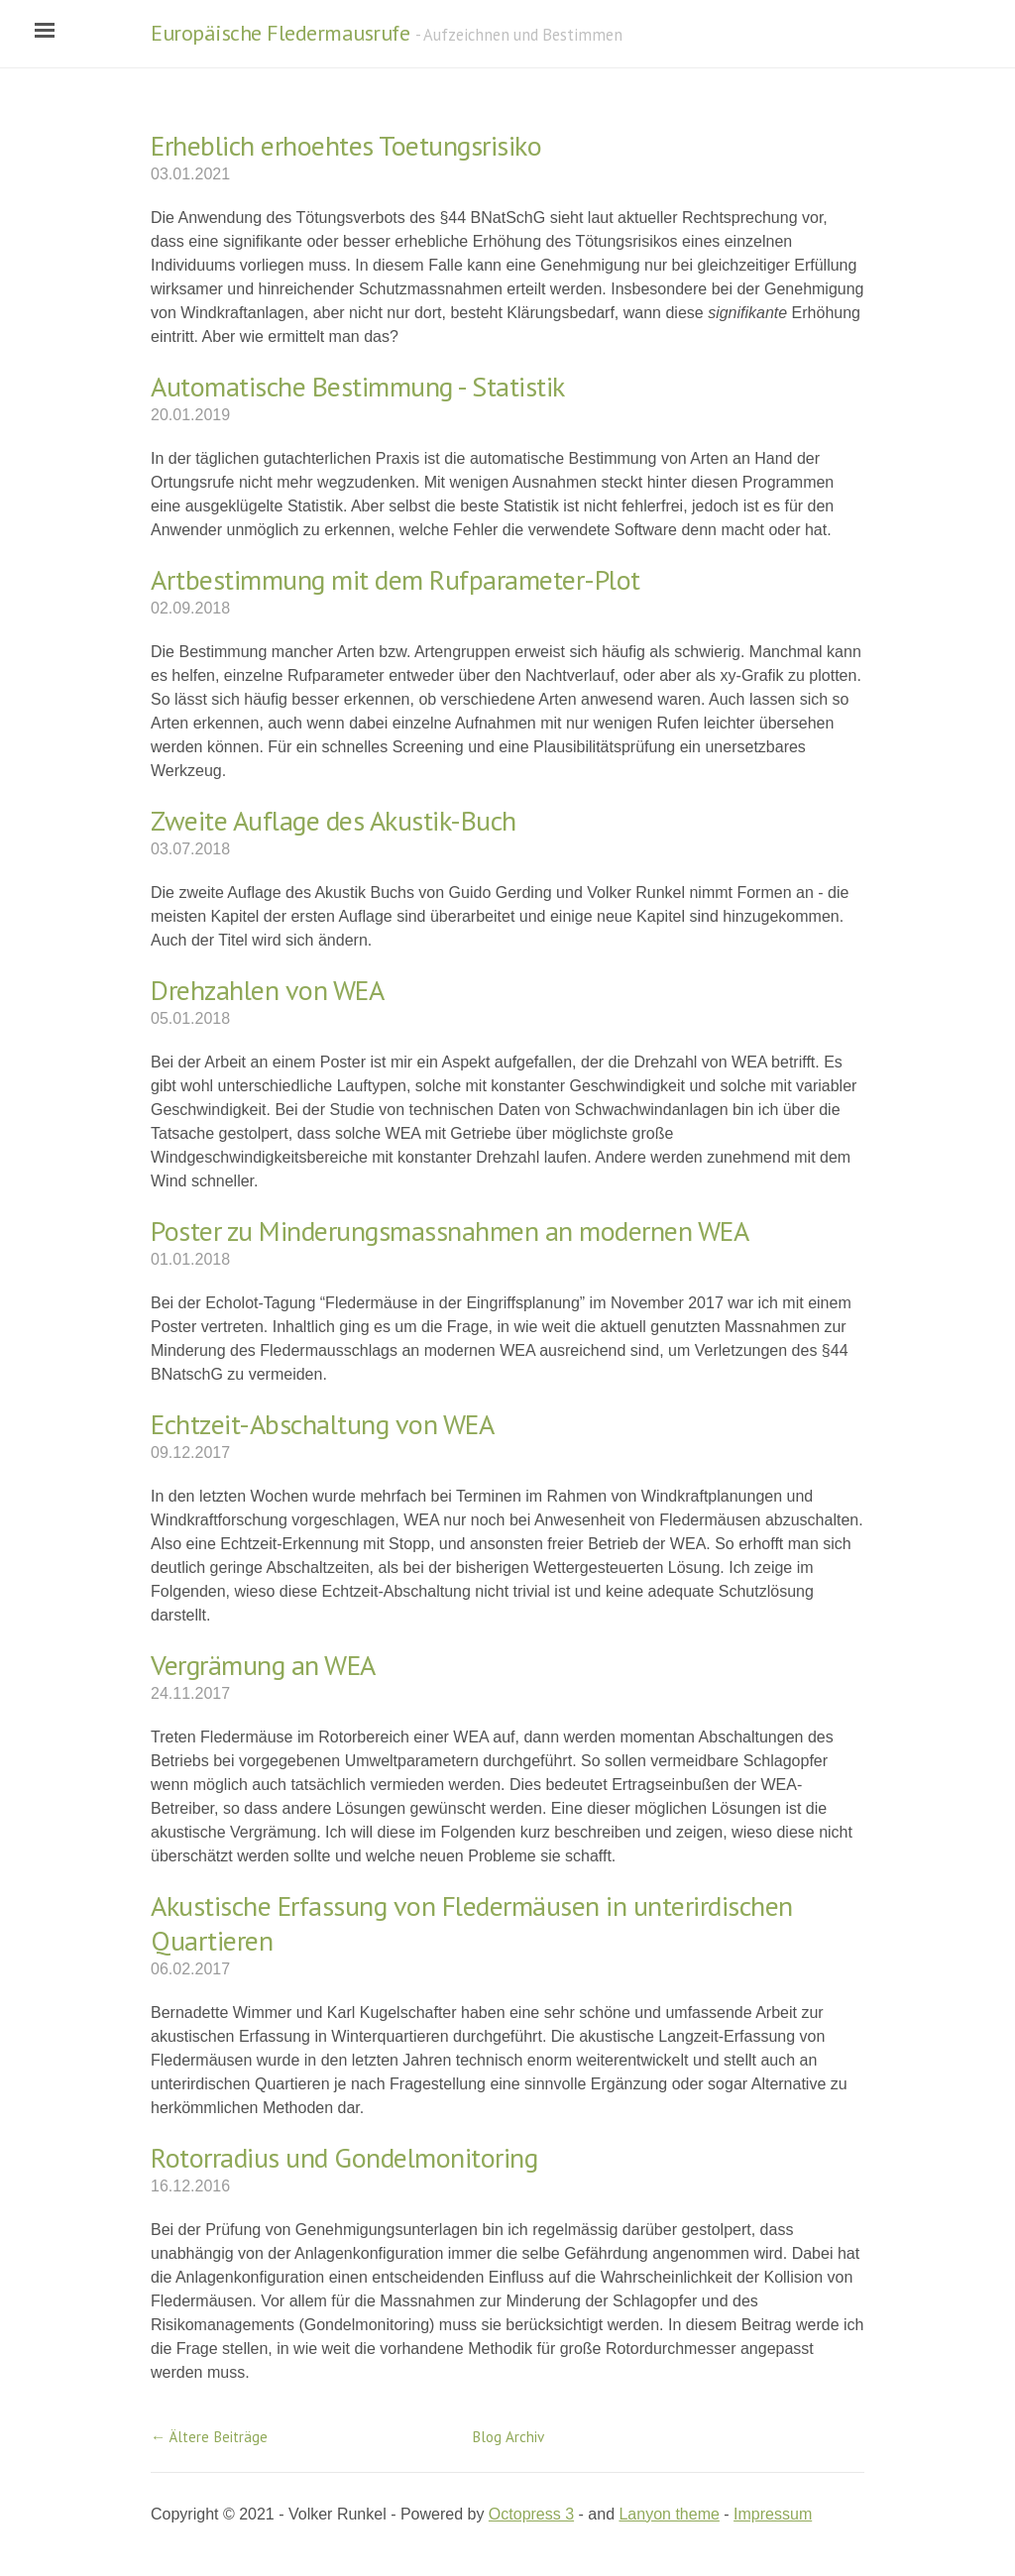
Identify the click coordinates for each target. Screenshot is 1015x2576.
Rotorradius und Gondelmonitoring (344, 2157)
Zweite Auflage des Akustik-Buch (333, 820)
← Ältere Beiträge (209, 2436)
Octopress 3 (531, 2514)
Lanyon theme (669, 2514)
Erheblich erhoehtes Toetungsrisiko (346, 145)
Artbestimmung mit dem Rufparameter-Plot (395, 579)
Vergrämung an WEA (263, 1664)
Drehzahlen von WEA (267, 989)
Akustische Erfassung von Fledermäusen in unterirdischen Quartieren (472, 1923)
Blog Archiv (508, 2436)
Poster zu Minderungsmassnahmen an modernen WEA (449, 1230)
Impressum (772, 2514)
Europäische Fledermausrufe (280, 33)
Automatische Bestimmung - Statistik (358, 386)
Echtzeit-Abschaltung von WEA (322, 1423)
